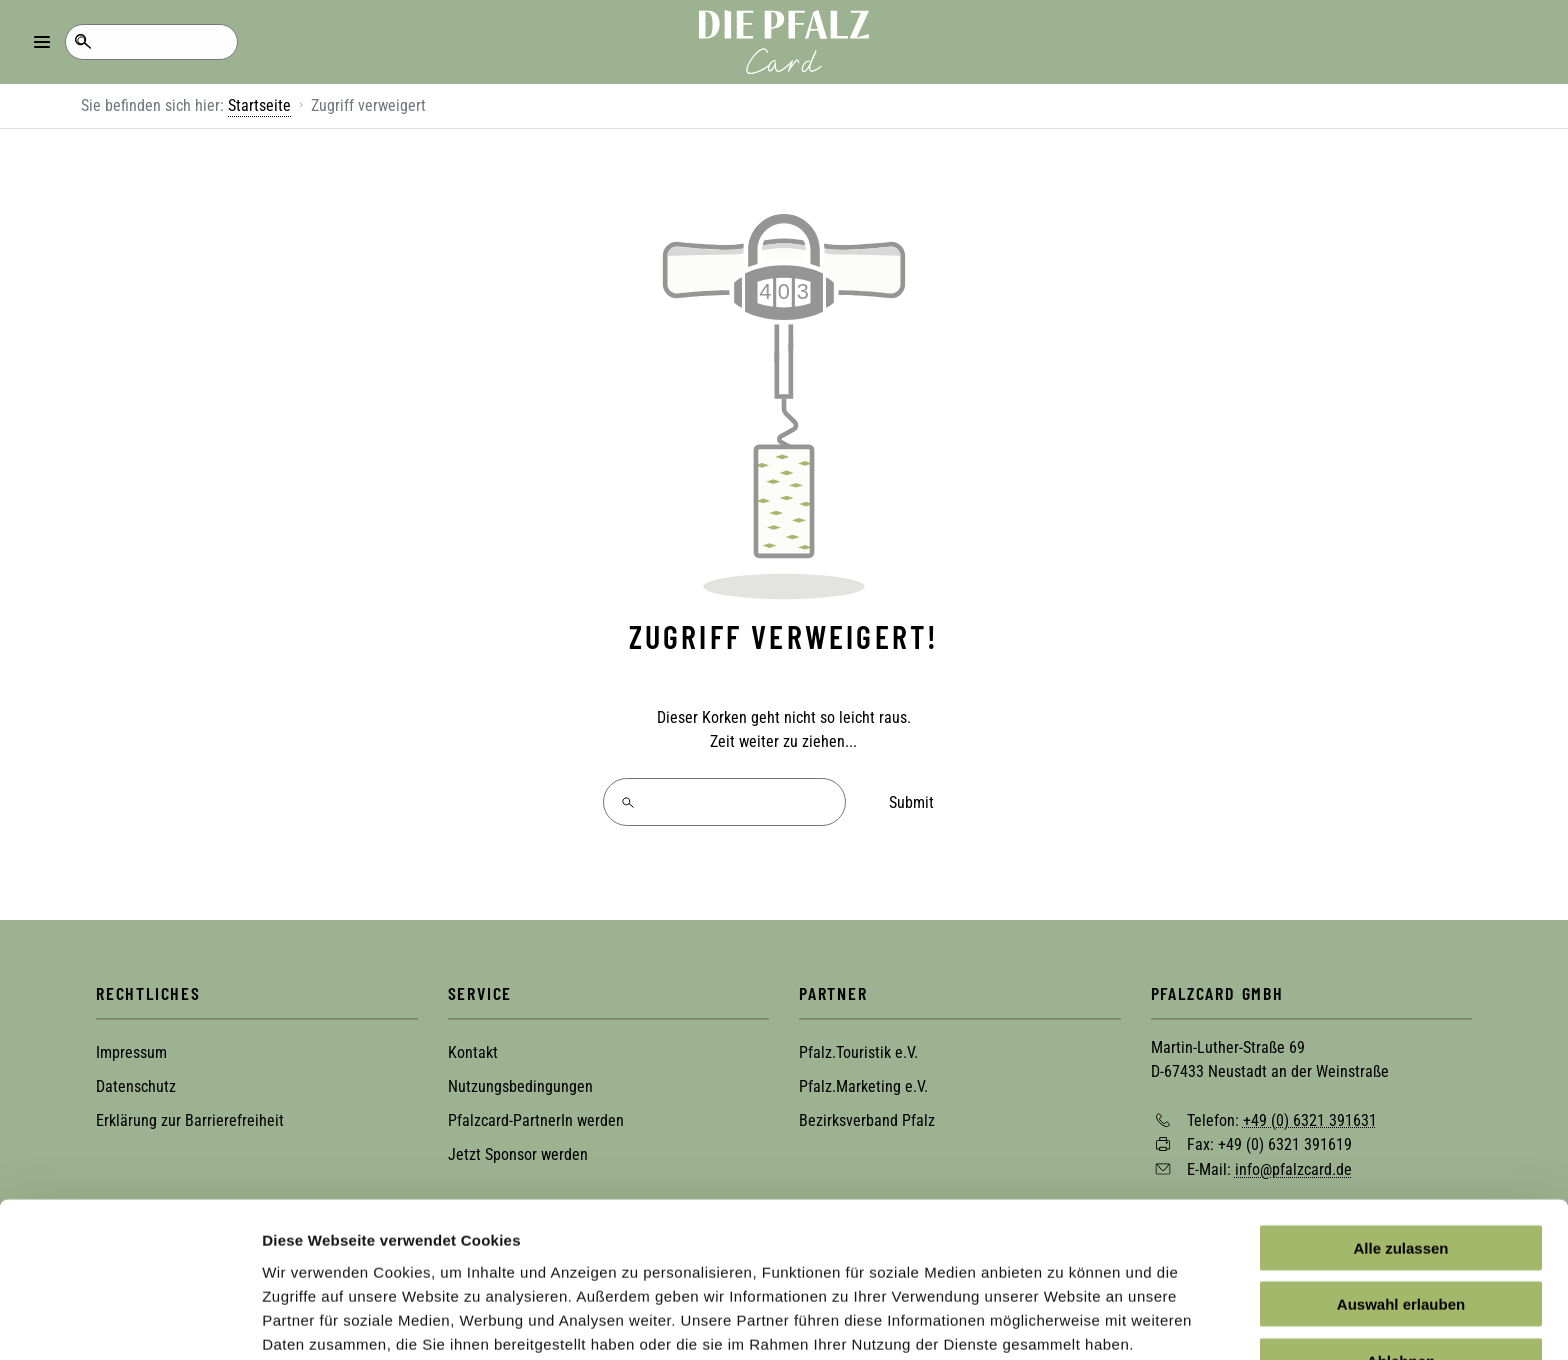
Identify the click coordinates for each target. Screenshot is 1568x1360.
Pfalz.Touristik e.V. (858, 1050)
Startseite (259, 105)
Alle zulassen (1400, 1159)
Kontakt (473, 1050)
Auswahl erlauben (1401, 1216)
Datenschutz (136, 1084)
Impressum (131, 1050)
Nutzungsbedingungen (520, 1084)
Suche (82, 42)
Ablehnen (1401, 1272)
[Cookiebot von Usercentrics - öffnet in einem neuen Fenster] (129, 1321)
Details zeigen (1063, 1320)
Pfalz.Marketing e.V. (863, 1084)
